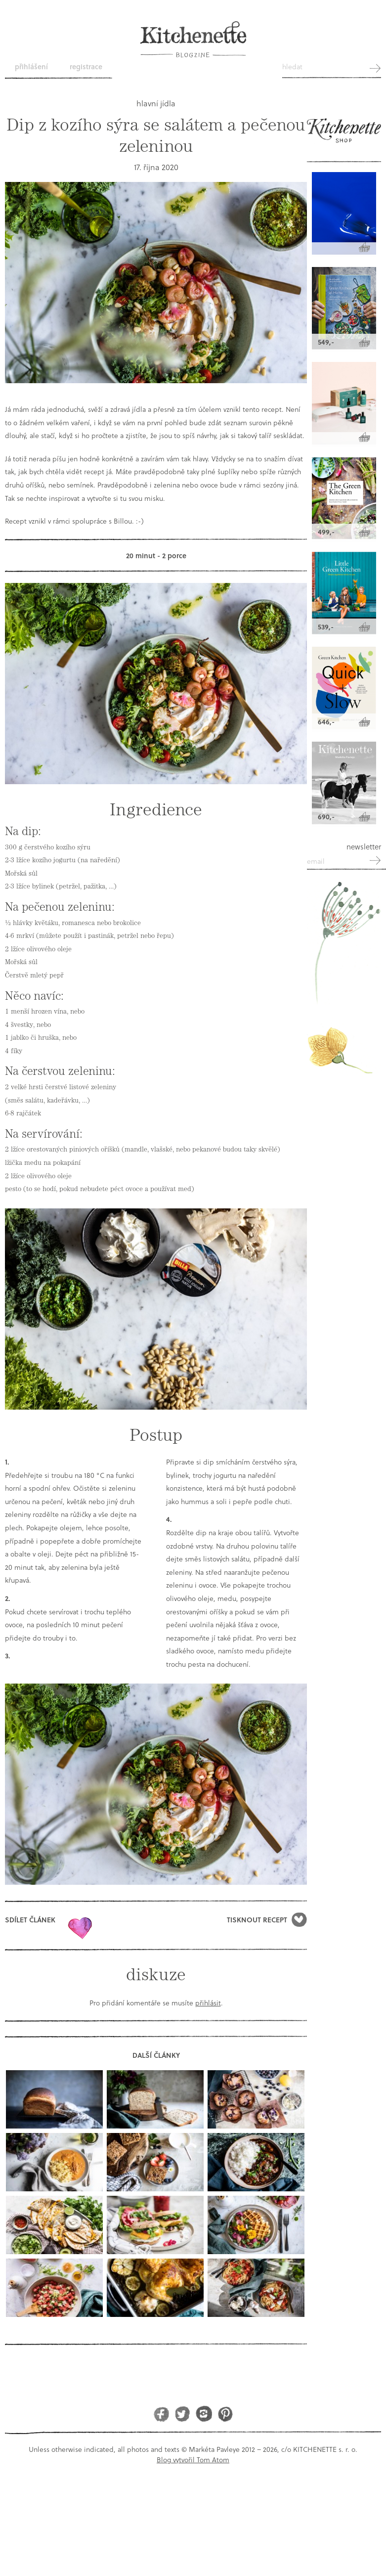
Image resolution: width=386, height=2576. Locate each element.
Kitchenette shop (344, 135)
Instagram (204, 2413)
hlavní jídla (155, 103)
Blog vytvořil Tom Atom (193, 2459)
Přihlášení (31, 66)
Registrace (86, 66)
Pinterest (225, 2413)
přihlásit (208, 2003)
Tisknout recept (257, 1919)
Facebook (161, 2413)
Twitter (182, 2413)
